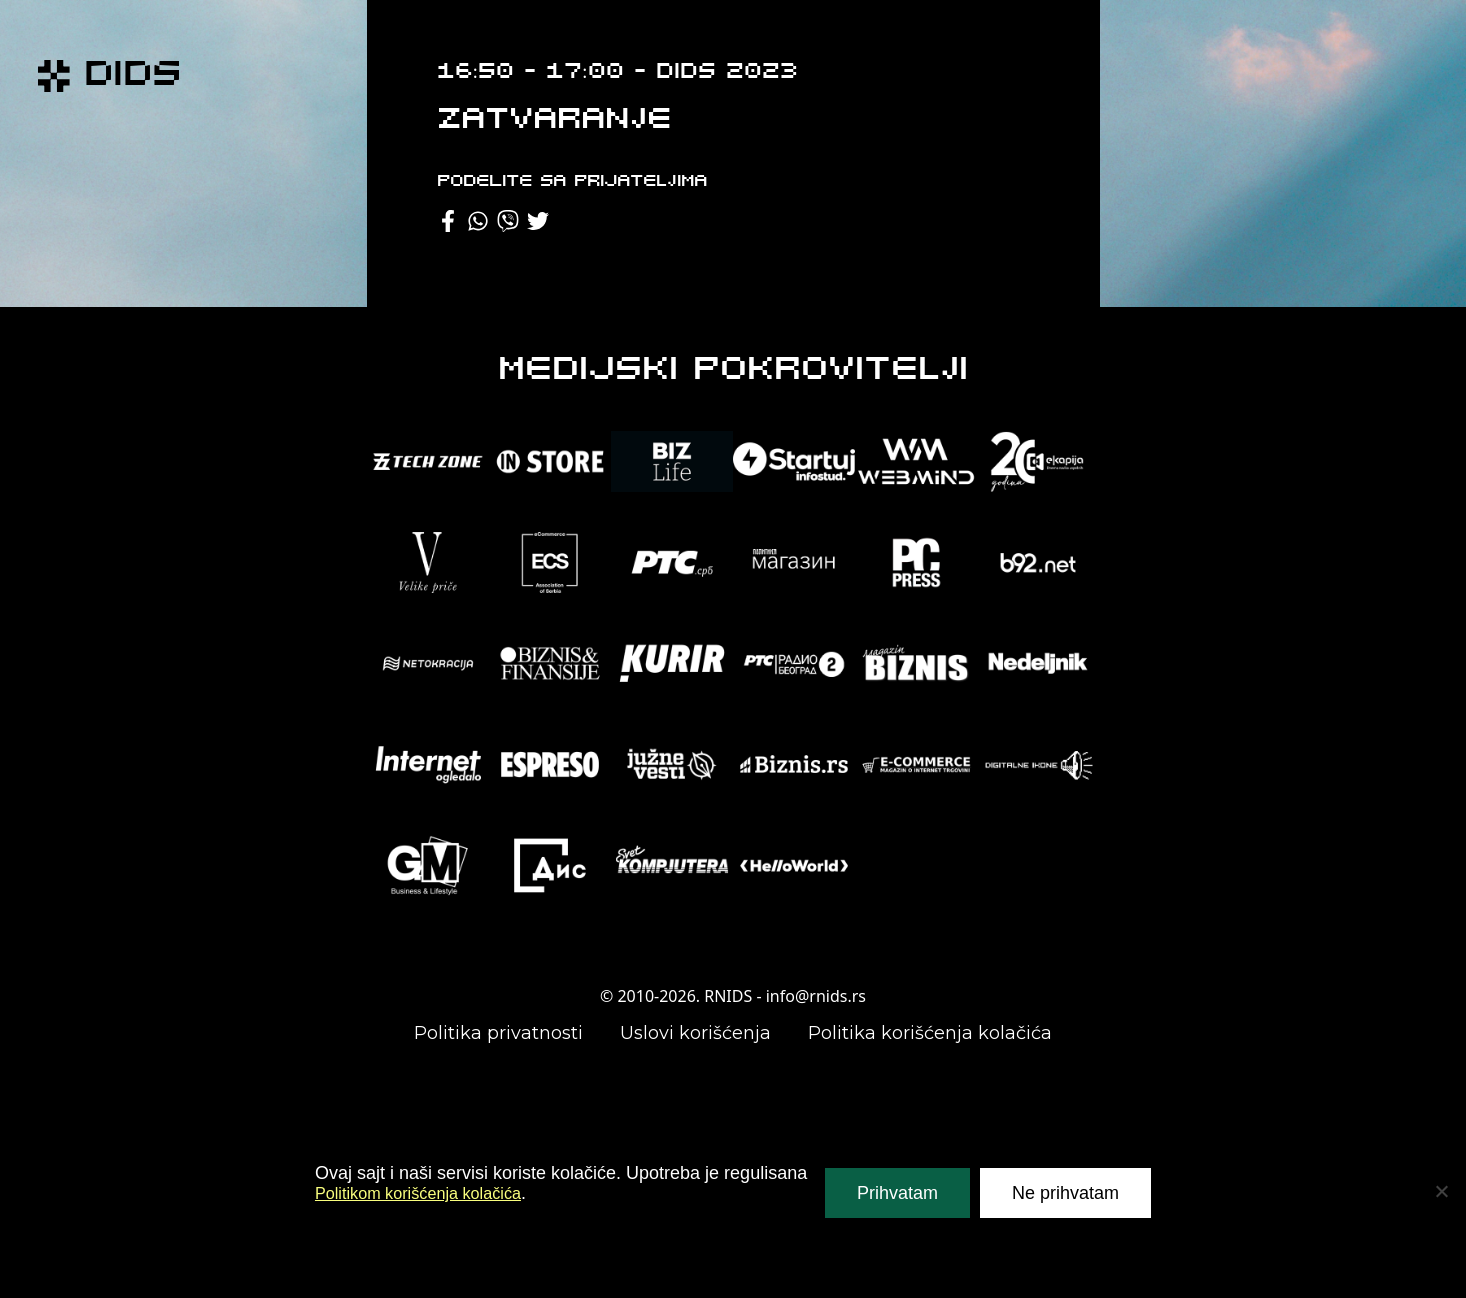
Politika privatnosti (498, 1033)
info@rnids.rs (816, 996)
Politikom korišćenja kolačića (429, 1193)
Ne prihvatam (1065, 1193)
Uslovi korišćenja (695, 1033)
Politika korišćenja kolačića (930, 1033)
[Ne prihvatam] (1441, 1191)
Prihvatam (897, 1193)
